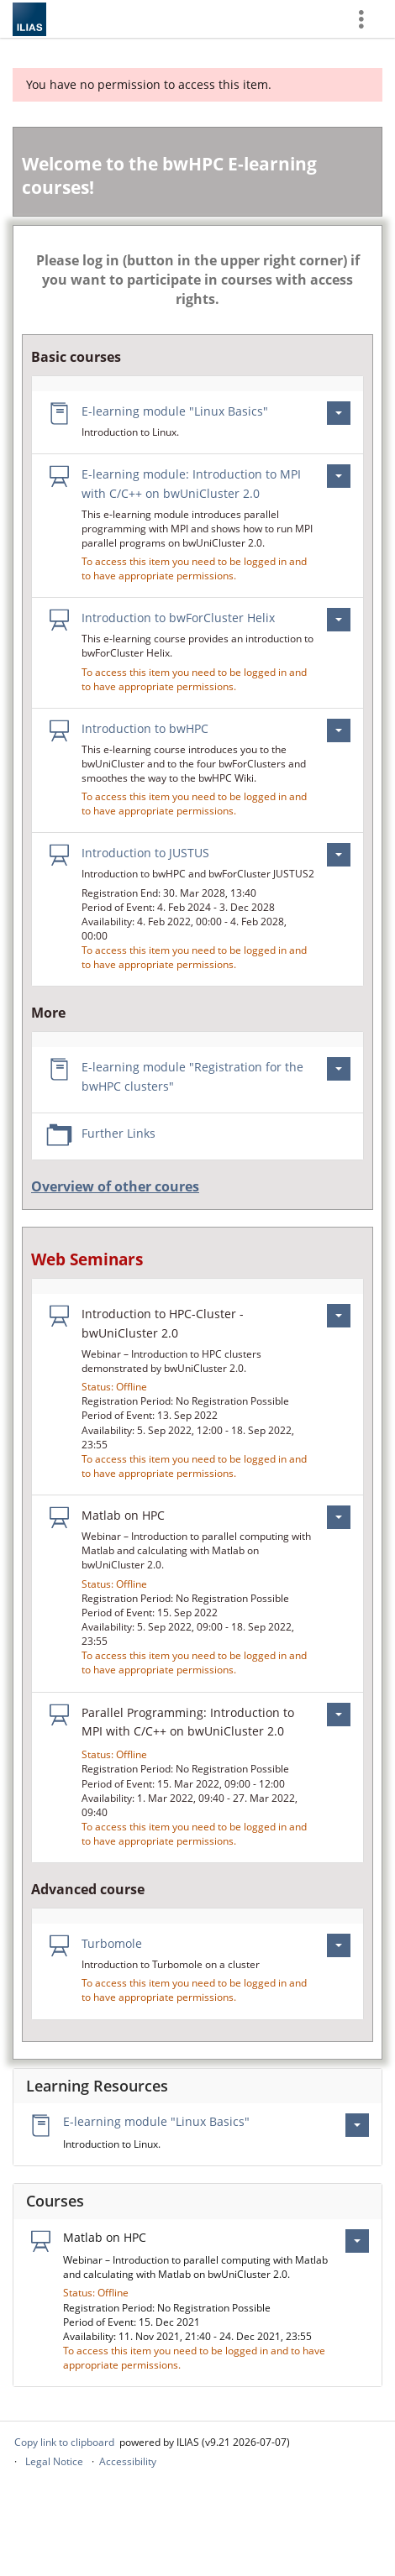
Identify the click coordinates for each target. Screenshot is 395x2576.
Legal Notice (54, 2461)
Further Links (118, 1133)
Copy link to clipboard (64, 2442)
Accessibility (127, 2461)
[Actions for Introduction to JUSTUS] (338, 855)
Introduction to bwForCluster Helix (178, 618)
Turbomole (112, 1943)
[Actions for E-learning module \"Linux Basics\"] (338, 413)
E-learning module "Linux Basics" (175, 411)
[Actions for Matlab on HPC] (338, 1517)
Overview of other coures (115, 1186)
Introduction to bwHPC (145, 728)
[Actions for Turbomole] (338, 1945)
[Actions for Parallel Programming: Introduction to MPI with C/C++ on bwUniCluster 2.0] (338, 1714)
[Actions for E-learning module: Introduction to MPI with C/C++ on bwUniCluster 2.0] (338, 476)
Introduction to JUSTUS (145, 853)
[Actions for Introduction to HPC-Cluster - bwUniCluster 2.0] (338, 1315)
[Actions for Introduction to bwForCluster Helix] (338, 619)
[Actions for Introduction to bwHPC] (338, 730)
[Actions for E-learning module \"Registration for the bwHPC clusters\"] (338, 1069)
